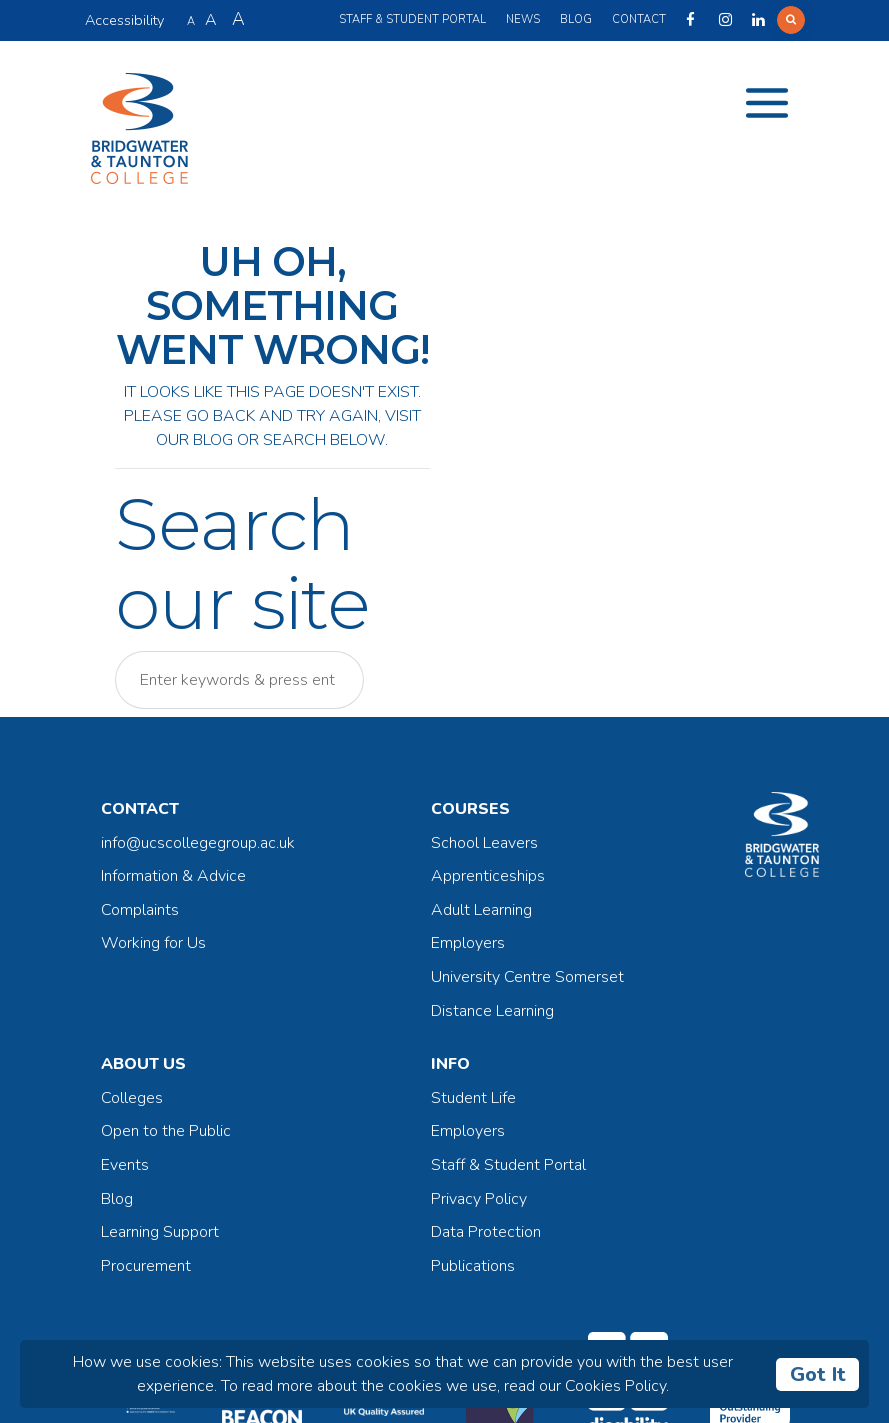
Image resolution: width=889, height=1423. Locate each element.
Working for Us (153, 943)
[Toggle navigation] (767, 103)
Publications (473, 1266)
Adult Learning (481, 910)
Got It (818, 1374)
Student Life (473, 1098)
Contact (639, 19)
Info (450, 1064)
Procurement (146, 1266)
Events (125, 1165)
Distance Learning (492, 1011)
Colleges (132, 1098)
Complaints (140, 910)
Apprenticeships (488, 876)
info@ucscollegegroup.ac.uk (198, 843)
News (523, 19)
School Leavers (484, 843)
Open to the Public (166, 1131)
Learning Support (160, 1232)
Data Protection (486, 1232)
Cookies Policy (615, 1386)
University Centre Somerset (527, 977)
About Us (143, 1064)
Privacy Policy (479, 1199)
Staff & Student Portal (412, 19)
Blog (576, 19)
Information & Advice (173, 876)
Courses (470, 809)
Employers (468, 943)
